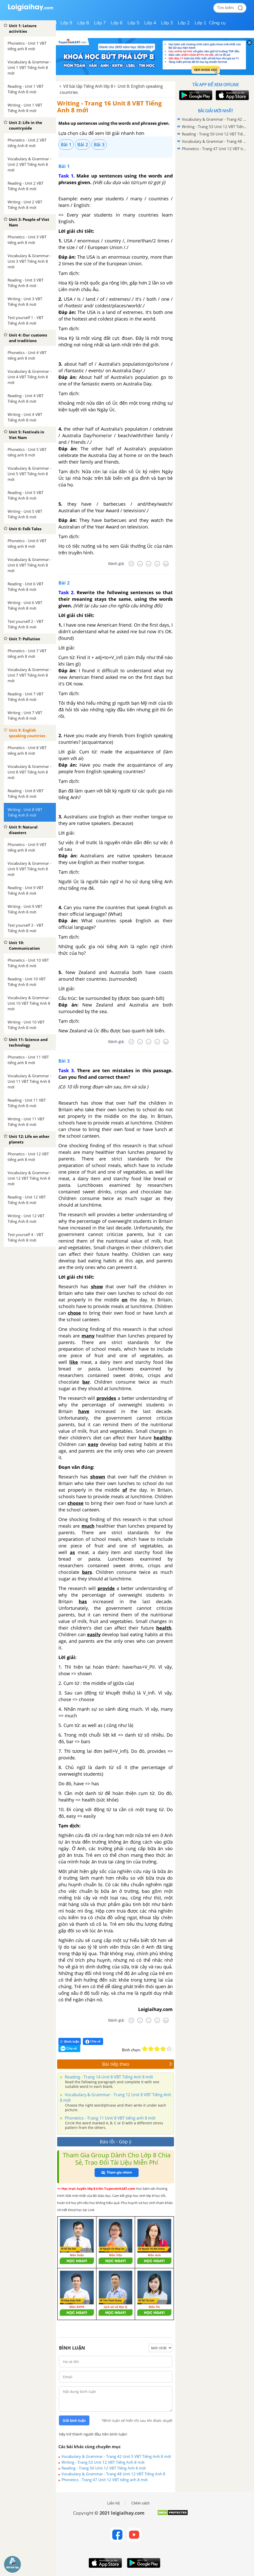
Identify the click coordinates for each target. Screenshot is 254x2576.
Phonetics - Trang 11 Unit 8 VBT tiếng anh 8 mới (109, 2118)
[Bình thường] (148, 563)
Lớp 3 (167, 23)
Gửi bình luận (74, 2421)
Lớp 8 (83, 23)
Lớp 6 (117, 23)
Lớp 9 (66, 23)
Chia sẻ (93, 2041)
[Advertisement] (215, 188)
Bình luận (69, 2041)
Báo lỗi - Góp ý (115, 2142)
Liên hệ (113, 2503)
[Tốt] (157, 563)
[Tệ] (140, 563)
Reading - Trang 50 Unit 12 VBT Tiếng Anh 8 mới (103, 2468)
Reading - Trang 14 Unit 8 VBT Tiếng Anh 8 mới (108, 2077)
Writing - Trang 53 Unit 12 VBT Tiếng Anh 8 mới (103, 2462)
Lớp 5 (133, 23)
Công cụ (217, 23)
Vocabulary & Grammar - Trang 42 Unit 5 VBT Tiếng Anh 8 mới (116, 2456)
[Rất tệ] (131, 563)
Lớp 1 (201, 23)
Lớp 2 (184, 23)
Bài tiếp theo (137, 2064)
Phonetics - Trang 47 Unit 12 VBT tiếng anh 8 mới (104, 2479)
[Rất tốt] (166, 563)
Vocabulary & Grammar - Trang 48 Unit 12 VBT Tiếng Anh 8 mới (113, 2473)
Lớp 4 (150, 23)
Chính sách (140, 2503)
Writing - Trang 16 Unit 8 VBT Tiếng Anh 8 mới (109, 106)
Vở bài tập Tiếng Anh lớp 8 (88, 86)
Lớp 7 (100, 23)
